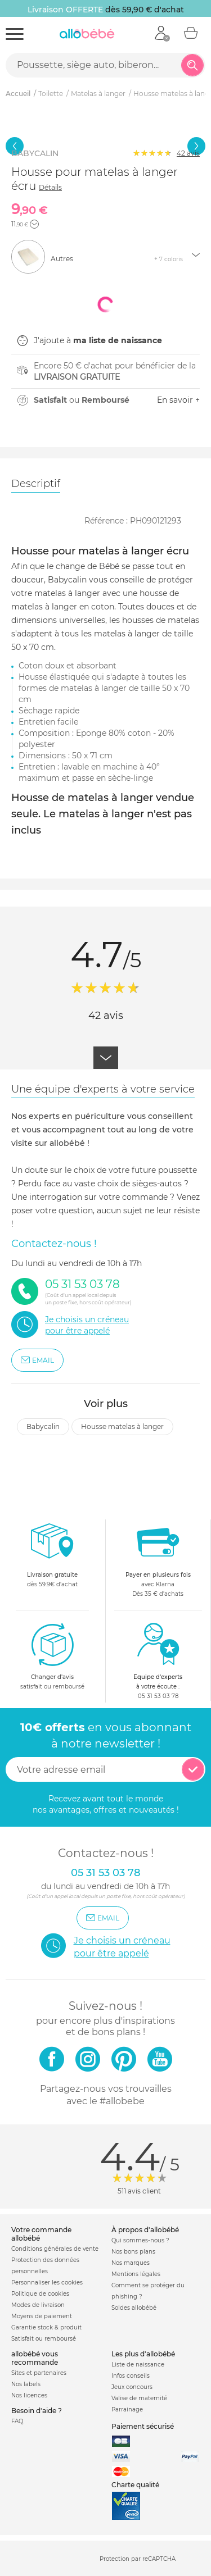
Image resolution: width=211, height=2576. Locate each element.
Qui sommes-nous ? (140, 2240)
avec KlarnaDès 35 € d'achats (158, 1558)
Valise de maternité (139, 2398)
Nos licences (29, 2395)
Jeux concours (131, 2387)
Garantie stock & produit (46, 2327)
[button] (34, 224)
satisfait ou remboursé (52, 1656)
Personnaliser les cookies (47, 2282)
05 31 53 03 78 (158, 1696)
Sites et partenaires (38, 2373)
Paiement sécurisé (142, 2426)
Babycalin (43, 1426)
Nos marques (130, 2262)
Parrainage (127, 2409)
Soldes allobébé (133, 2307)
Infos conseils (130, 2375)
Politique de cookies (40, 2293)
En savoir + (178, 400)
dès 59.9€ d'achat (52, 1558)
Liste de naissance (137, 2364)
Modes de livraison (38, 2305)
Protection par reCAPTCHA (138, 2559)
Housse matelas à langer (122, 1426)
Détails (50, 187)
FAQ (17, 2421)
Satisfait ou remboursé (43, 2338)
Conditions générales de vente (54, 2248)
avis (188, 153)
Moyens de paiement (41, 2316)
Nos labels (26, 2384)
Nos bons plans (133, 2251)
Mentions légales (135, 2274)
